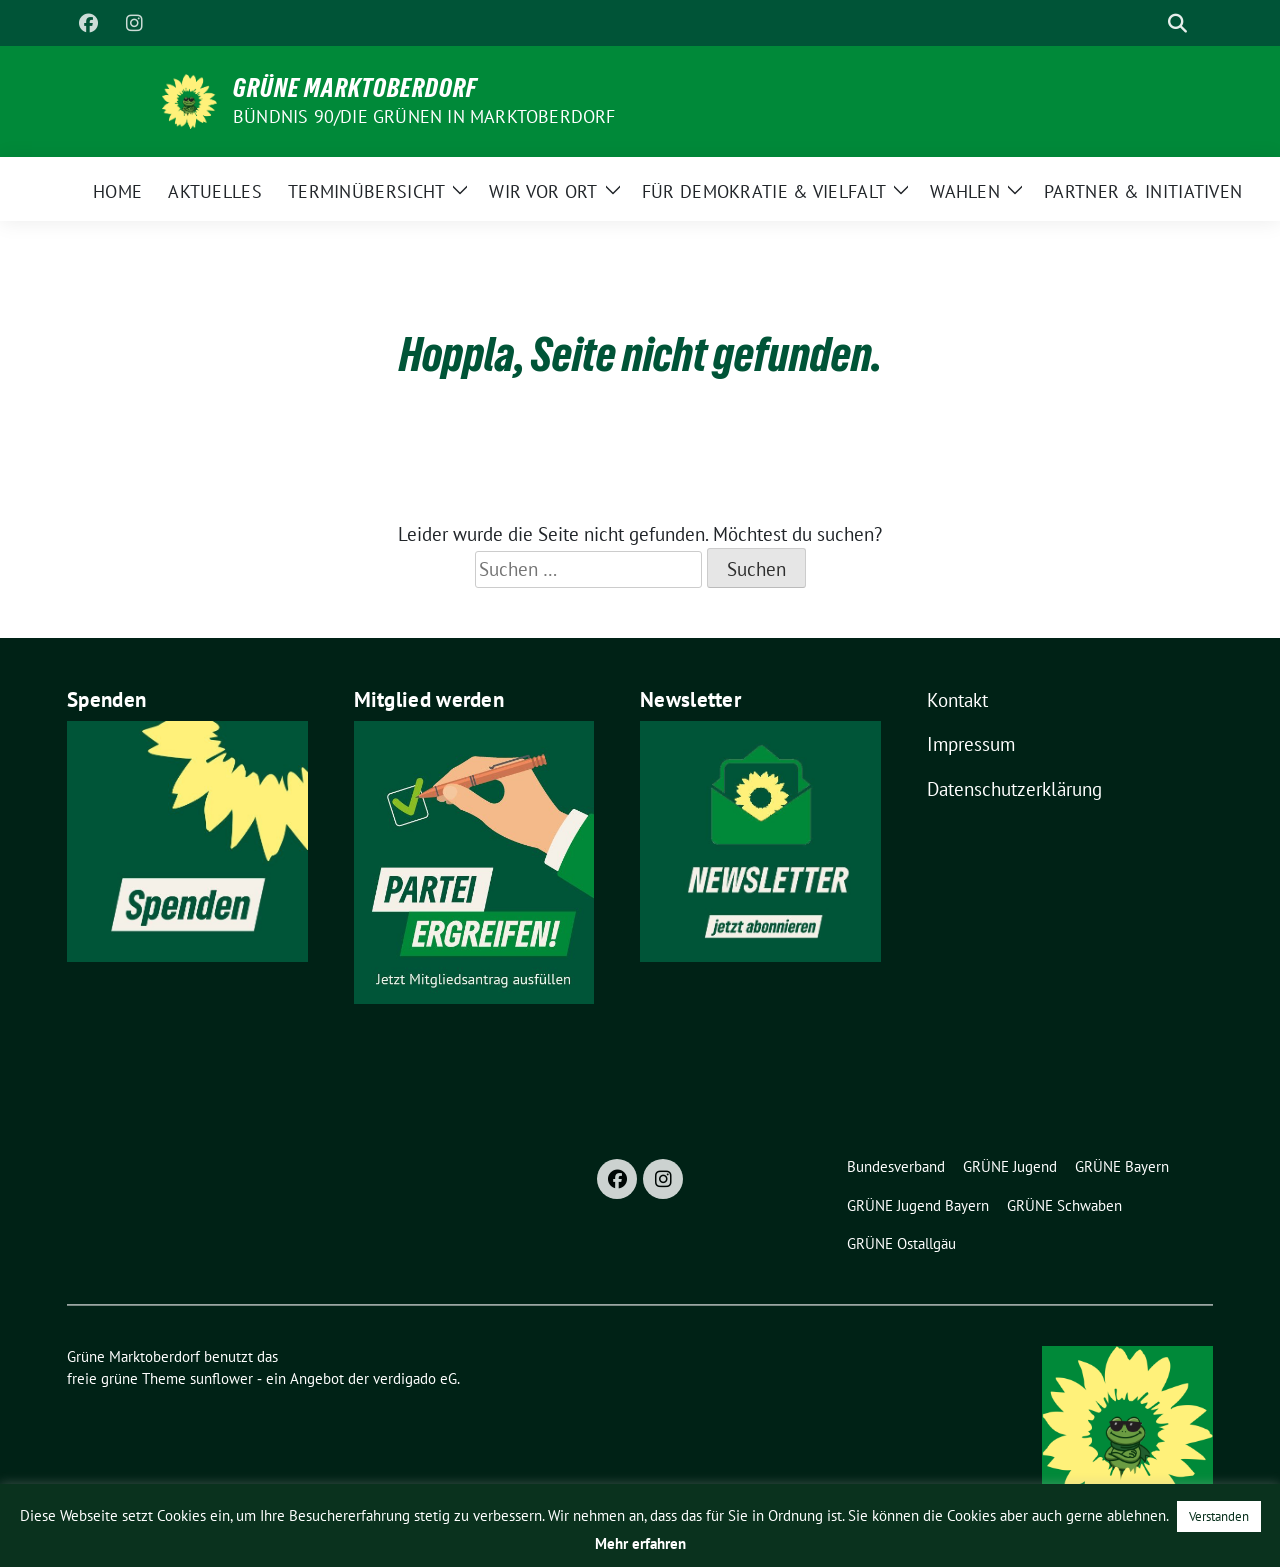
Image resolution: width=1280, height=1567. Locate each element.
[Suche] (1149, 23)
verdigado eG (415, 1378)
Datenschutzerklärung (1014, 789)
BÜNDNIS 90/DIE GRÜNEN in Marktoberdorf (424, 116)
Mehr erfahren (640, 1543)
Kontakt (957, 700)
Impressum (971, 744)
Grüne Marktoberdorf (355, 88)
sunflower (221, 1378)
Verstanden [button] (1219, 1516)
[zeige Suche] (1177, 23)
